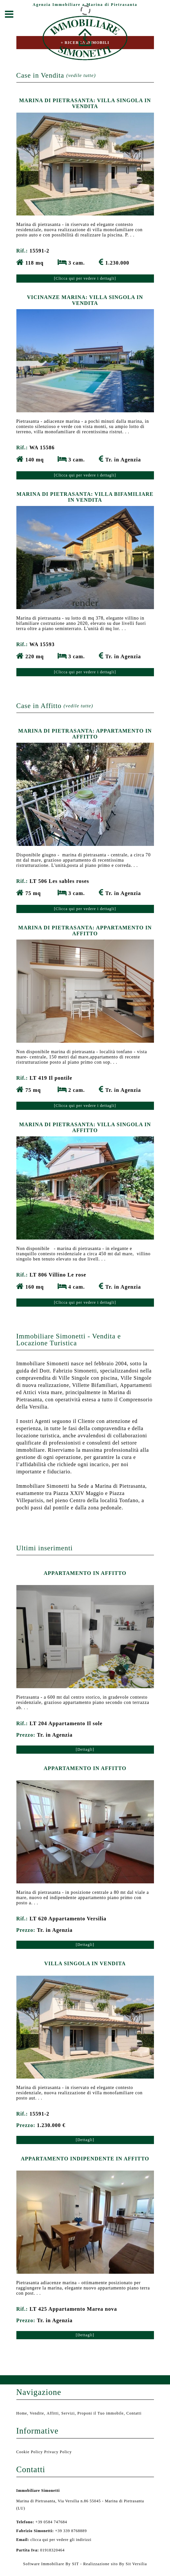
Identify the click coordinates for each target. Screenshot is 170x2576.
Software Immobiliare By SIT (51, 2564)
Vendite (37, 2413)
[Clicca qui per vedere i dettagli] (85, 278)
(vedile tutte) (81, 75)
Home (21, 2413)
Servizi (68, 2413)
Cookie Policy (29, 2452)
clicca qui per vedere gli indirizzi (60, 2539)
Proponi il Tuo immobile (100, 2413)
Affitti (53, 2413)
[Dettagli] (85, 1749)
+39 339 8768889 (51, 2531)
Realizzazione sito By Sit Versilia (115, 2564)
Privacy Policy (58, 2452)
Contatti (134, 2413)
